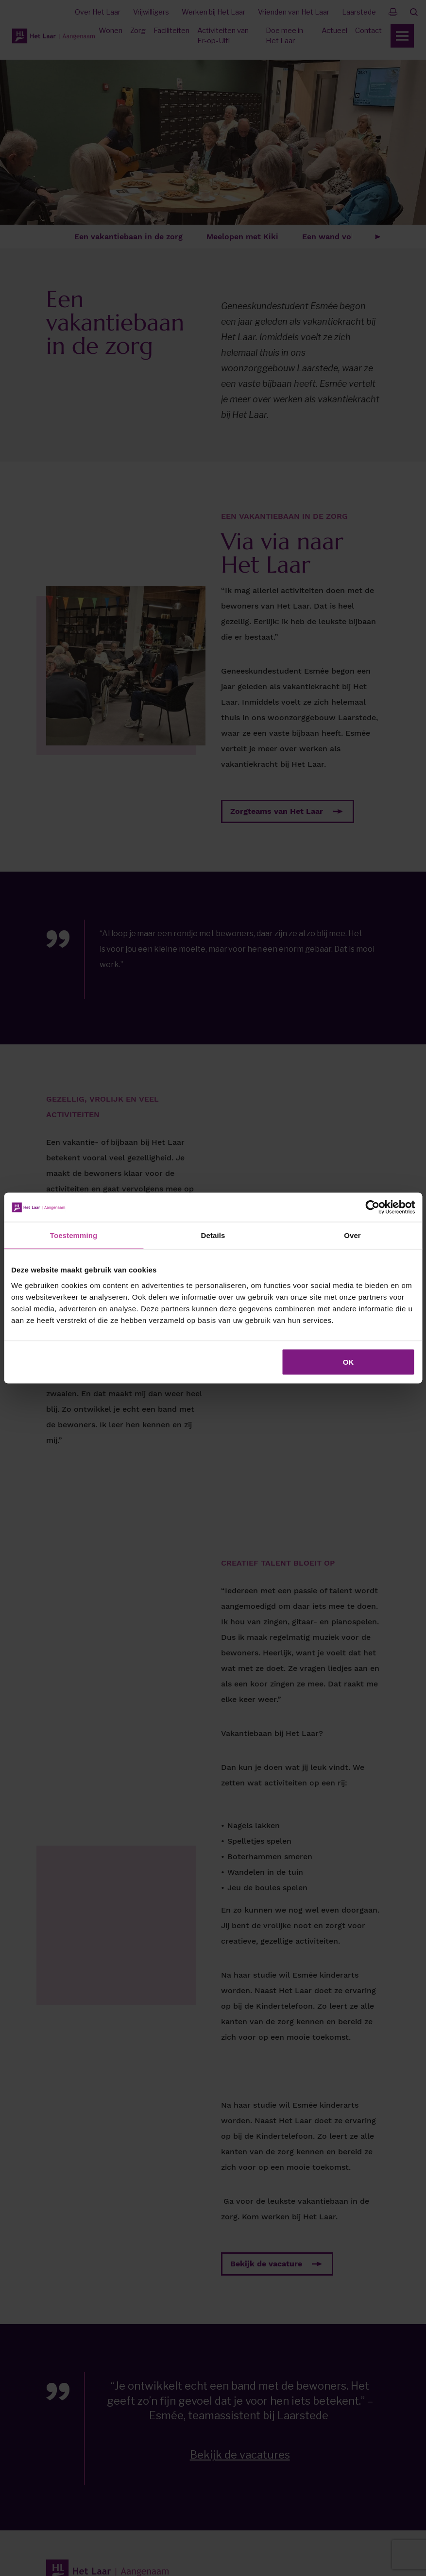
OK (348, 1361)
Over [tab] (352, 1235)
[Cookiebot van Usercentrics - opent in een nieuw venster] (372, 1207)
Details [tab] (213, 1235)
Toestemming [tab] (74, 1235)
